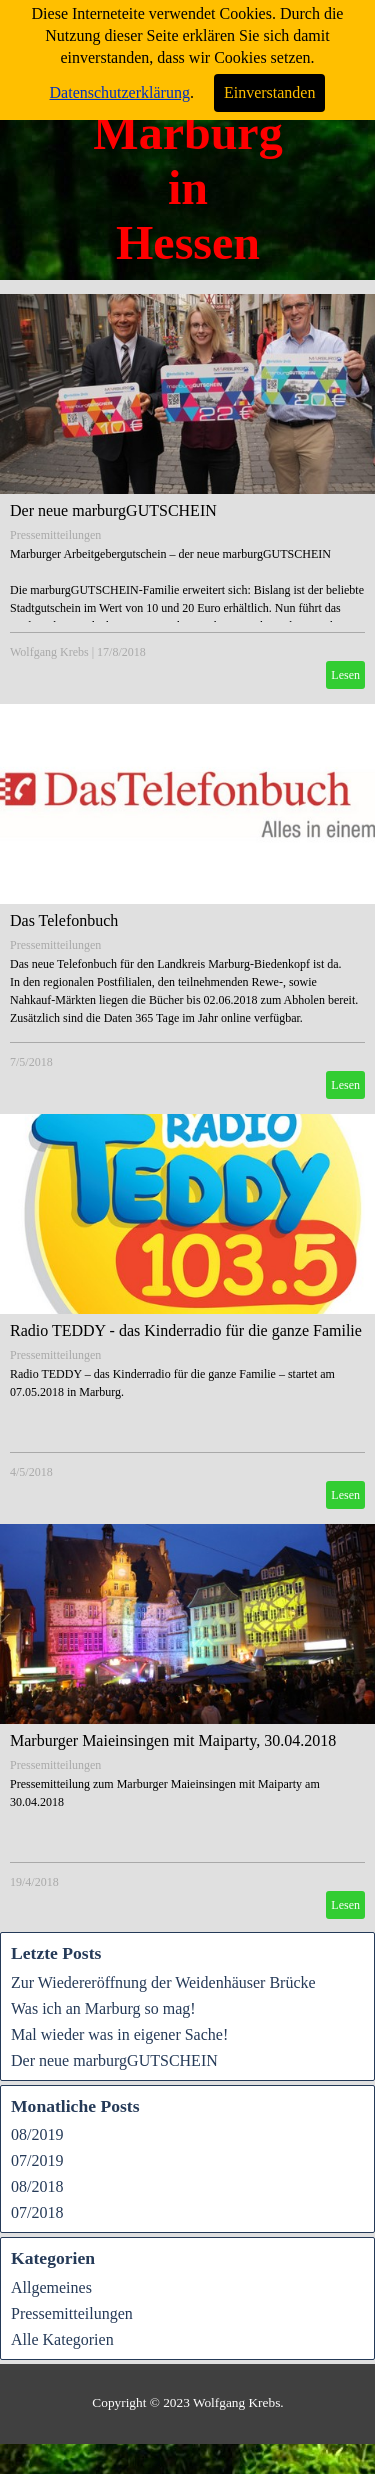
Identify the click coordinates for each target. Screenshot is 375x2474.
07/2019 (37, 2160)
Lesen (345, 675)
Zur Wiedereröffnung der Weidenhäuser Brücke (163, 1982)
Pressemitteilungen (55, 535)
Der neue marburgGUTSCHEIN (113, 510)
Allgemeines (51, 2287)
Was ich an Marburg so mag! (103, 2008)
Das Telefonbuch (64, 920)
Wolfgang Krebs (49, 652)
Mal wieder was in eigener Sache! (119, 2034)
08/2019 (37, 2134)
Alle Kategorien (62, 2339)
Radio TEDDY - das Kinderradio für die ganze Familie (186, 1330)
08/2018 (37, 2186)
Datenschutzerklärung (120, 83)
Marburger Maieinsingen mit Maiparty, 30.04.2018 (173, 1740)
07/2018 (37, 2212)
